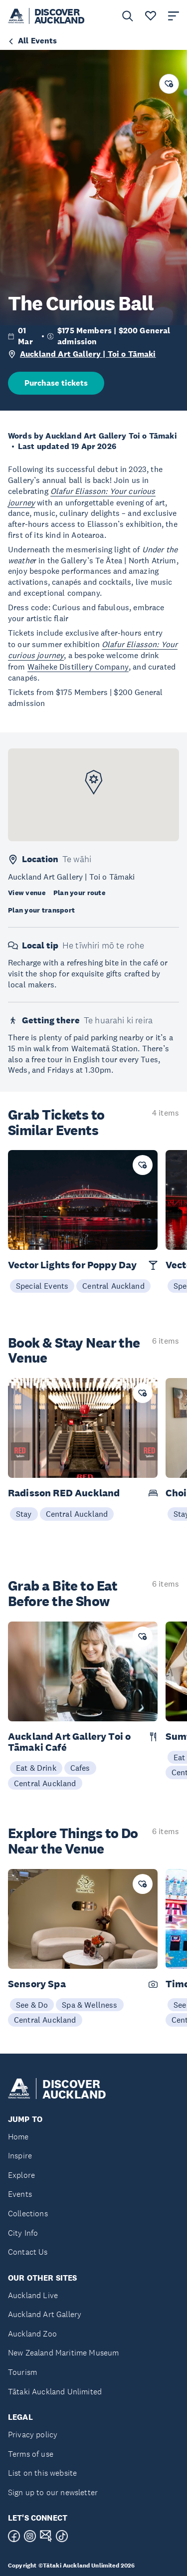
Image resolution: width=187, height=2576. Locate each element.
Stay (24, 1514)
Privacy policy (32, 2434)
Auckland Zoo (32, 2334)
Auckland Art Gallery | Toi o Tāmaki (88, 354)
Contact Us (28, 2252)
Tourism (22, 2372)
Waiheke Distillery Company (78, 667)
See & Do (32, 2005)
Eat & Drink (36, 1768)
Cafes (80, 1768)
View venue (26, 892)
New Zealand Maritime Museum (63, 2352)
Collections (28, 2213)
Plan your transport (41, 910)
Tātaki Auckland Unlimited (55, 2391)
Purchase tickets (56, 383)
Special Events (42, 1286)
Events (20, 2194)
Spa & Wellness (89, 2005)
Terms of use (30, 2454)
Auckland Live (33, 2295)
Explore (21, 2175)
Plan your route (79, 892)
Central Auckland (113, 1286)
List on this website (42, 2473)
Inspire (20, 2155)
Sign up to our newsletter (53, 2492)
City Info (23, 2233)
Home (18, 2136)
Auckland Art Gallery (44, 2314)
